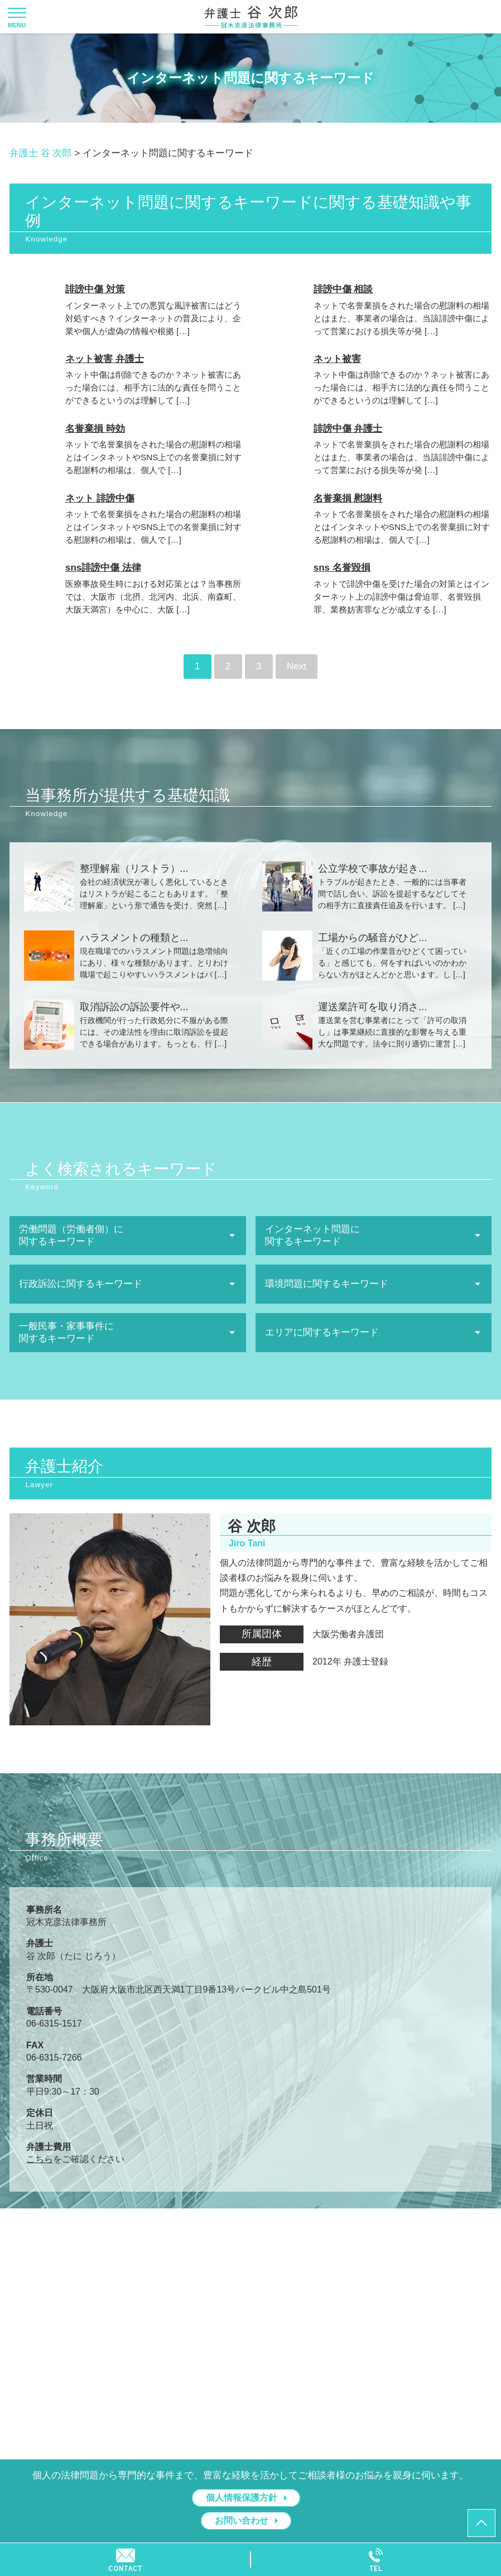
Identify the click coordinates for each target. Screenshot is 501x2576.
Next (296, 666)
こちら (39, 2159)
